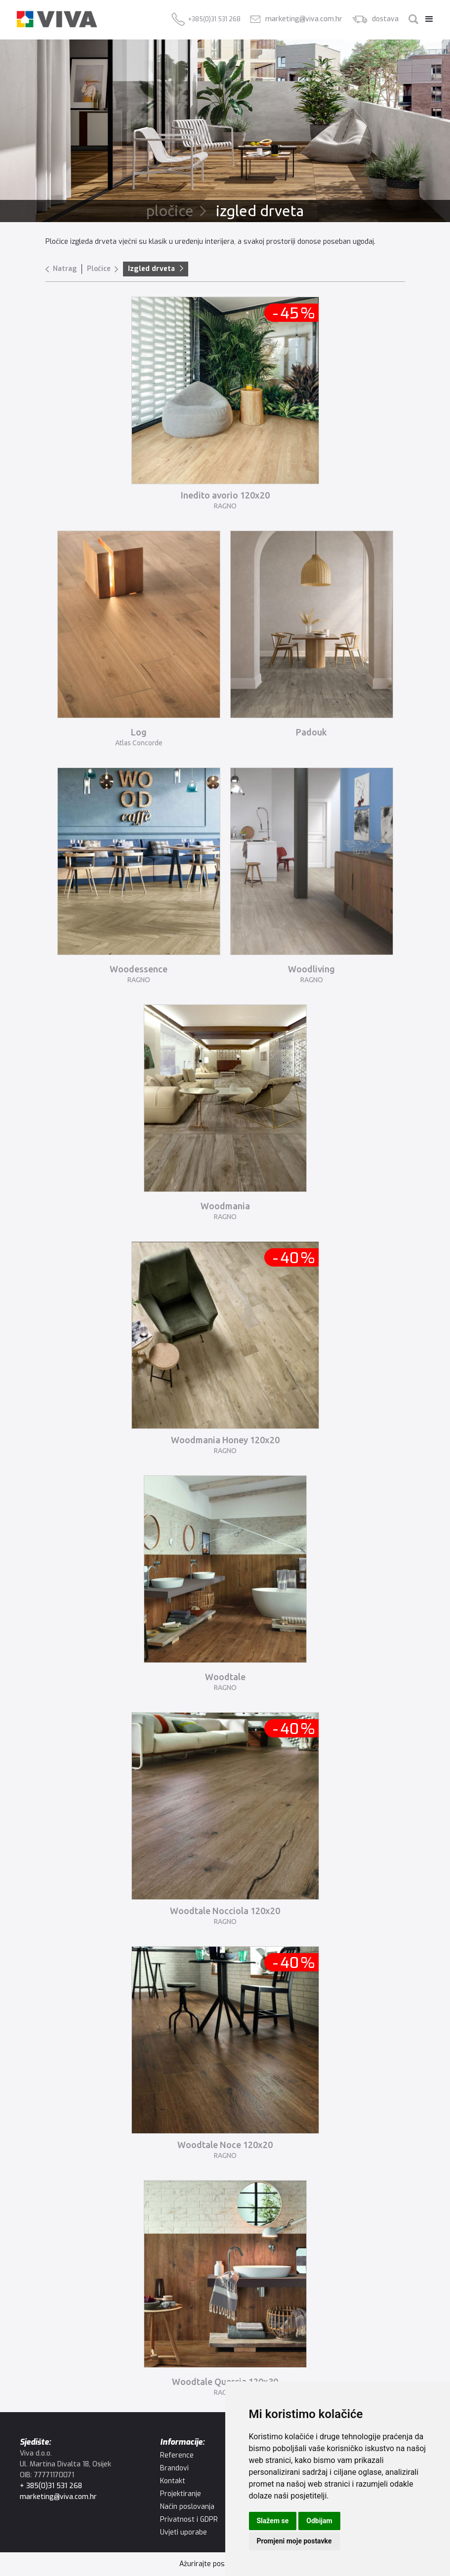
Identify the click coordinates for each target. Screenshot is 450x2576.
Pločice (99, 268)
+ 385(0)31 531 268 (51, 2486)
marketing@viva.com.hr (58, 2496)
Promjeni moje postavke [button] (294, 2541)
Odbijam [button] (319, 2521)
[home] (57, 19)
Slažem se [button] (273, 2521)
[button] (426, 19)
